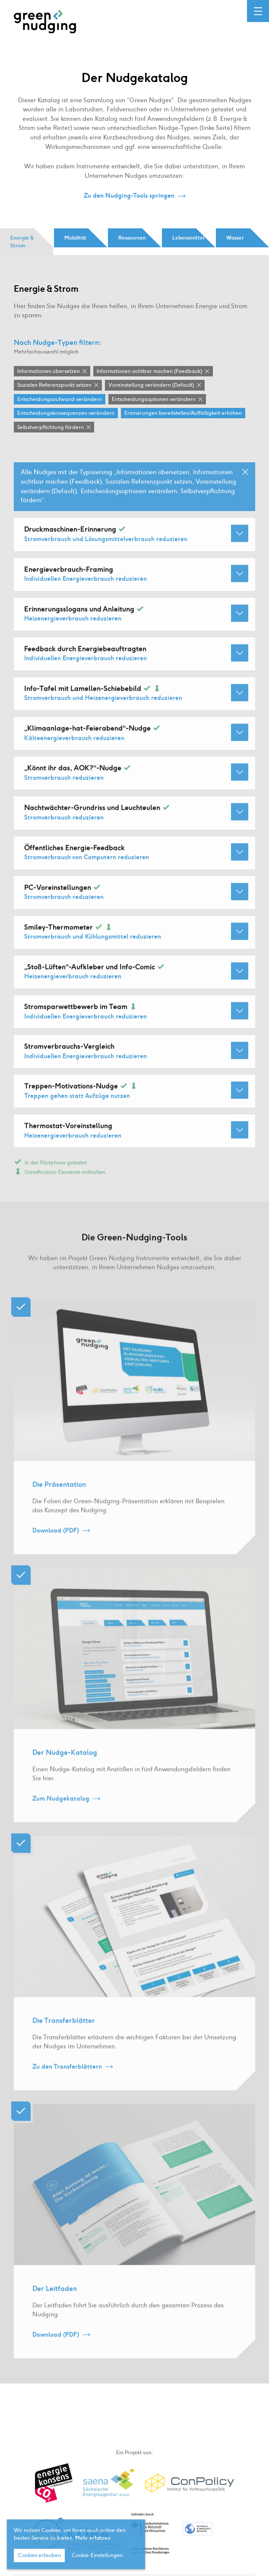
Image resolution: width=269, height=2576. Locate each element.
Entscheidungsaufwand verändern (59, 399)
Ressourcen (132, 238)
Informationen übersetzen (48, 371)
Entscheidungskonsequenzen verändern (65, 413)
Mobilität (75, 238)
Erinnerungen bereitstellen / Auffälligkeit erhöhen (183, 413)
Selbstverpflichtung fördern (50, 427)
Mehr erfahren (93, 2538)
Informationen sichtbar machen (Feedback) (149, 371)
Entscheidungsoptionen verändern (154, 399)
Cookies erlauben (39, 2556)
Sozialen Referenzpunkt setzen (54, 385)
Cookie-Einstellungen (97, 2556)
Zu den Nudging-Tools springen (129, 195)
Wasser (235, 238)
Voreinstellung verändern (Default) (151, 385)
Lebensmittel (188, 238)
